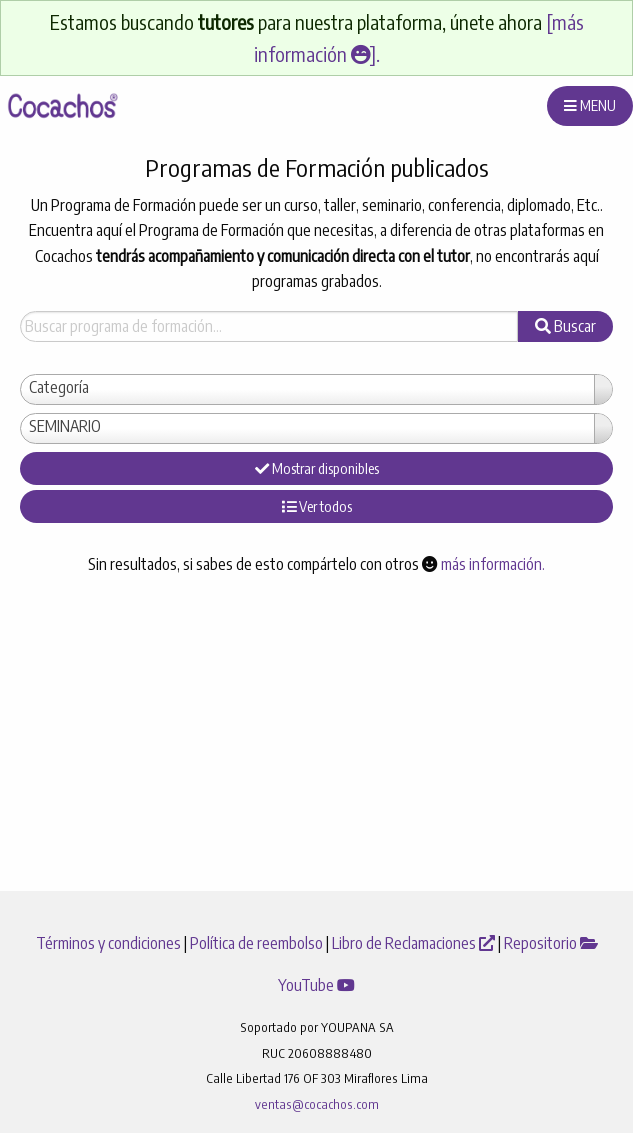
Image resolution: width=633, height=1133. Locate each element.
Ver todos (317, 506)
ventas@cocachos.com (317, 1104)
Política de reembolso (258, 943)
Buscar (565, 326)
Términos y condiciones (110, 943)
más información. (493, 564)
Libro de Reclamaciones (415, 943)
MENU (590, 105)
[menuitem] (61, 106)
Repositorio (551, 943)
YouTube (316, 985)
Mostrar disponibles (317, 468)
